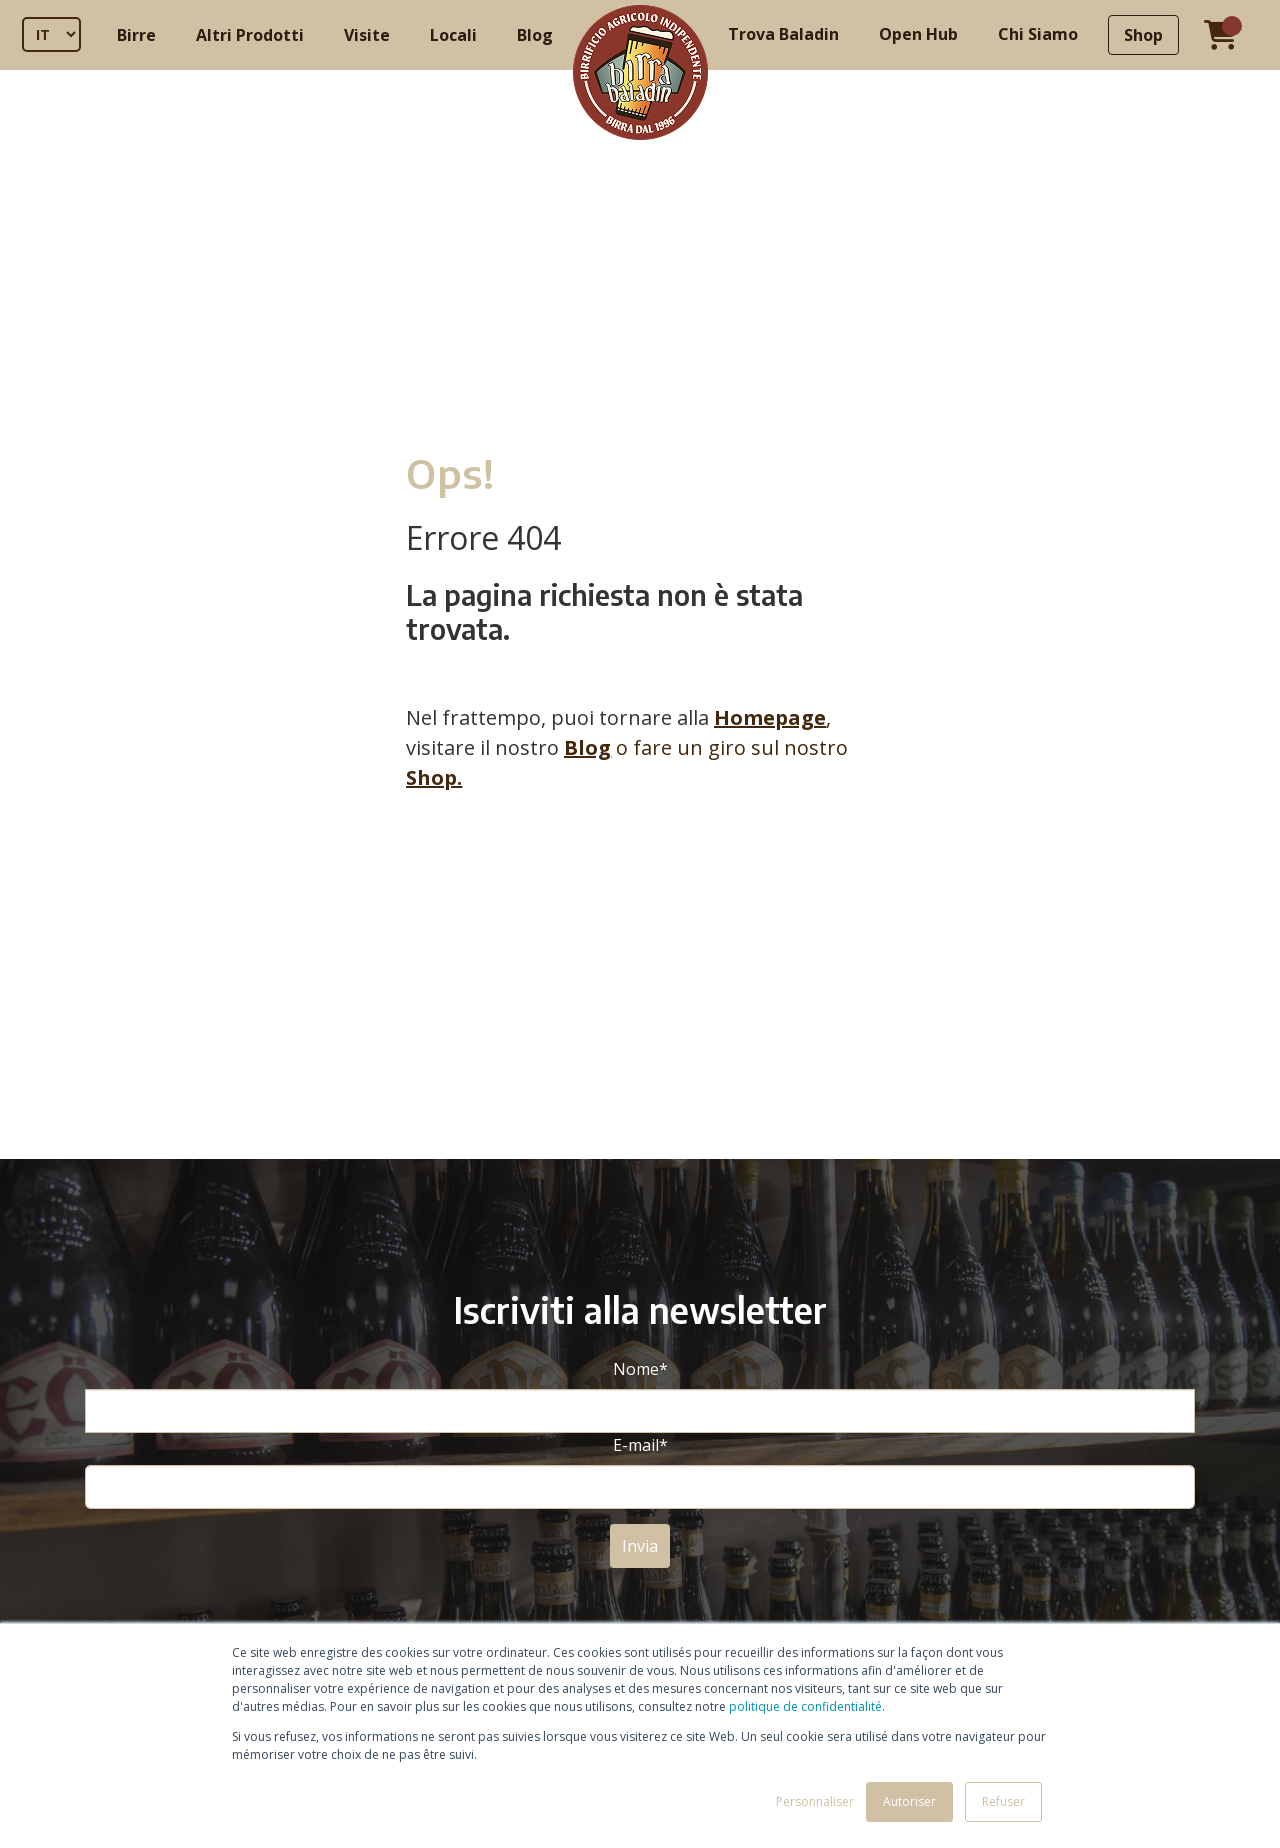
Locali (453, 35)
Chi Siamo (1038, 34)
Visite (367, 35)
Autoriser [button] (909, 1801)
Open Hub (918, 34)
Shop (1143, 35)
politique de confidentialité (805, 1706)
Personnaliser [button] (815, 1801)
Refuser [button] (1003, 1801)
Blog (535, 35)
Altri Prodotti (250, 35)
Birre (136, 35)
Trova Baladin (783, 34)
